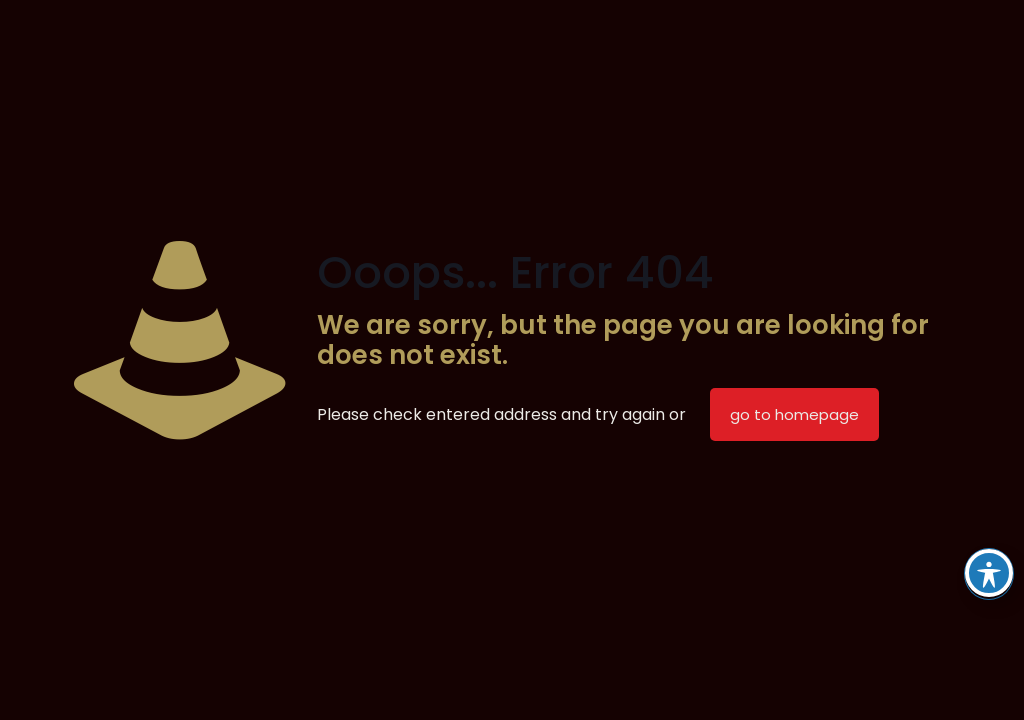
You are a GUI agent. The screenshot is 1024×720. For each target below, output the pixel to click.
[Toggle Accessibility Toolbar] (989, 573)
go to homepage (794, 414)
